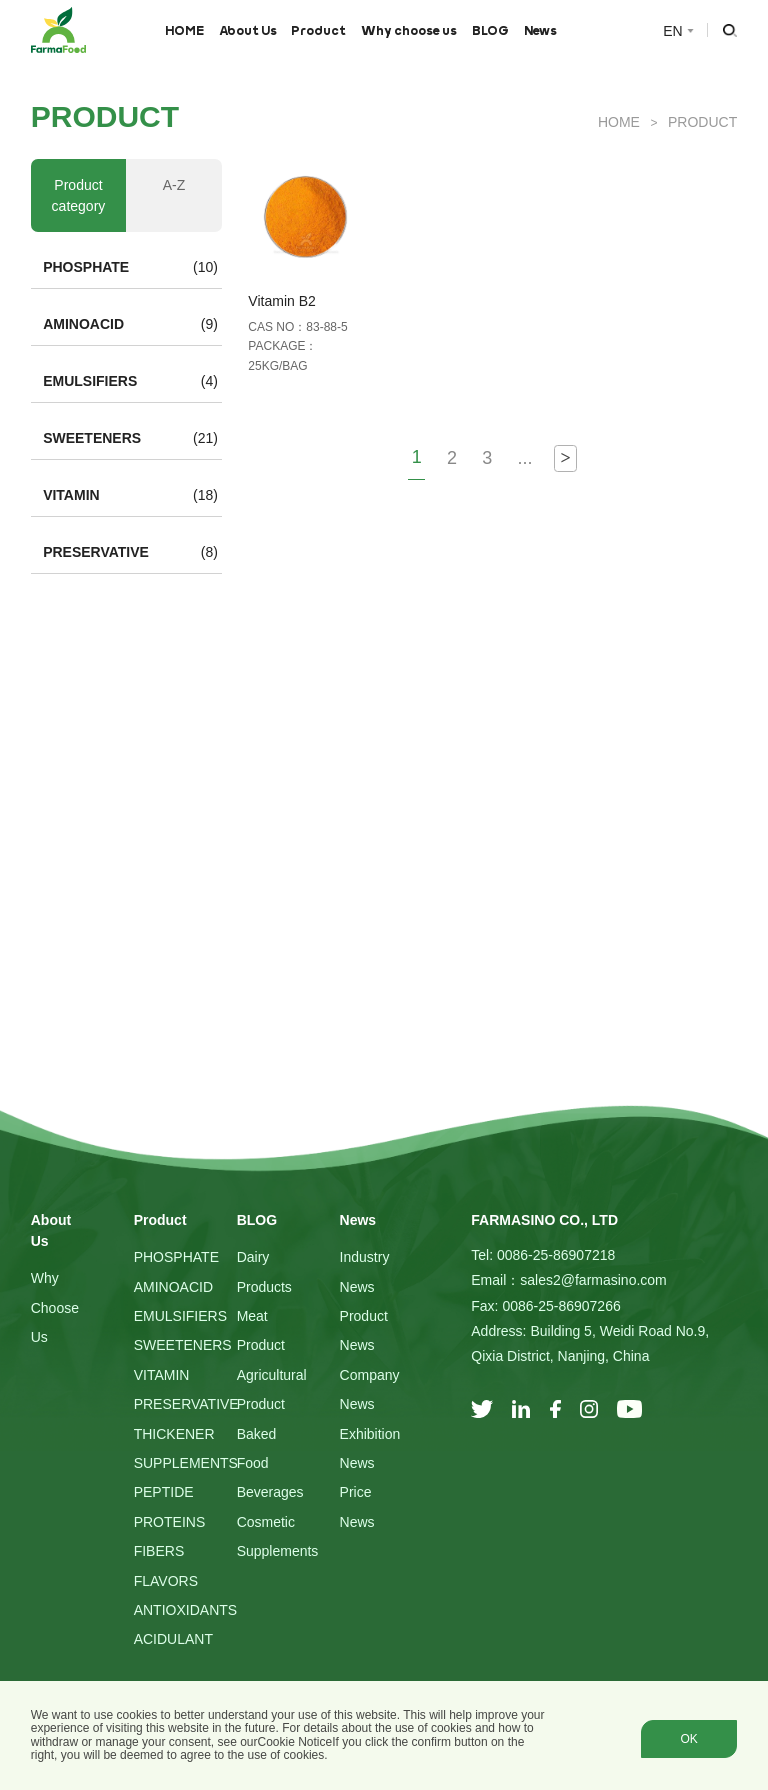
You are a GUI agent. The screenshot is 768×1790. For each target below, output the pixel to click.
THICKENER (174, 1434)
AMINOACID (83, 324)
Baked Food (257, 1448)
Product (318, 30)
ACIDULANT (173, 1639)
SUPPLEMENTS (186, 1463)
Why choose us (409, 30)
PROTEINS (170, 1522)
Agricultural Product (272, 1389)
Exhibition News (370, 1448)
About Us (248, 30)
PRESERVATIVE (96, 552)
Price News (357, 1506)
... (524, 458)
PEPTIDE (164, 1492)
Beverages (270, 1492)
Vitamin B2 (281, 301)
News (540, 30)
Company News (370, 1389)
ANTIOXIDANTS (185, 1610)
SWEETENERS (92, 438)
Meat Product (261, 1330)
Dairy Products (264, 1271)
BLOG (490, 30)
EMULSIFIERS (90, 381)
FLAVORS (166, 1581)
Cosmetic (266, 1522)
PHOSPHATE (86, 267)
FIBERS (159, 1551)
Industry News (365, 1271)
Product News (364, 1330)
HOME (184, 30)
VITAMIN (71, 495)
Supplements (278, 1551)
